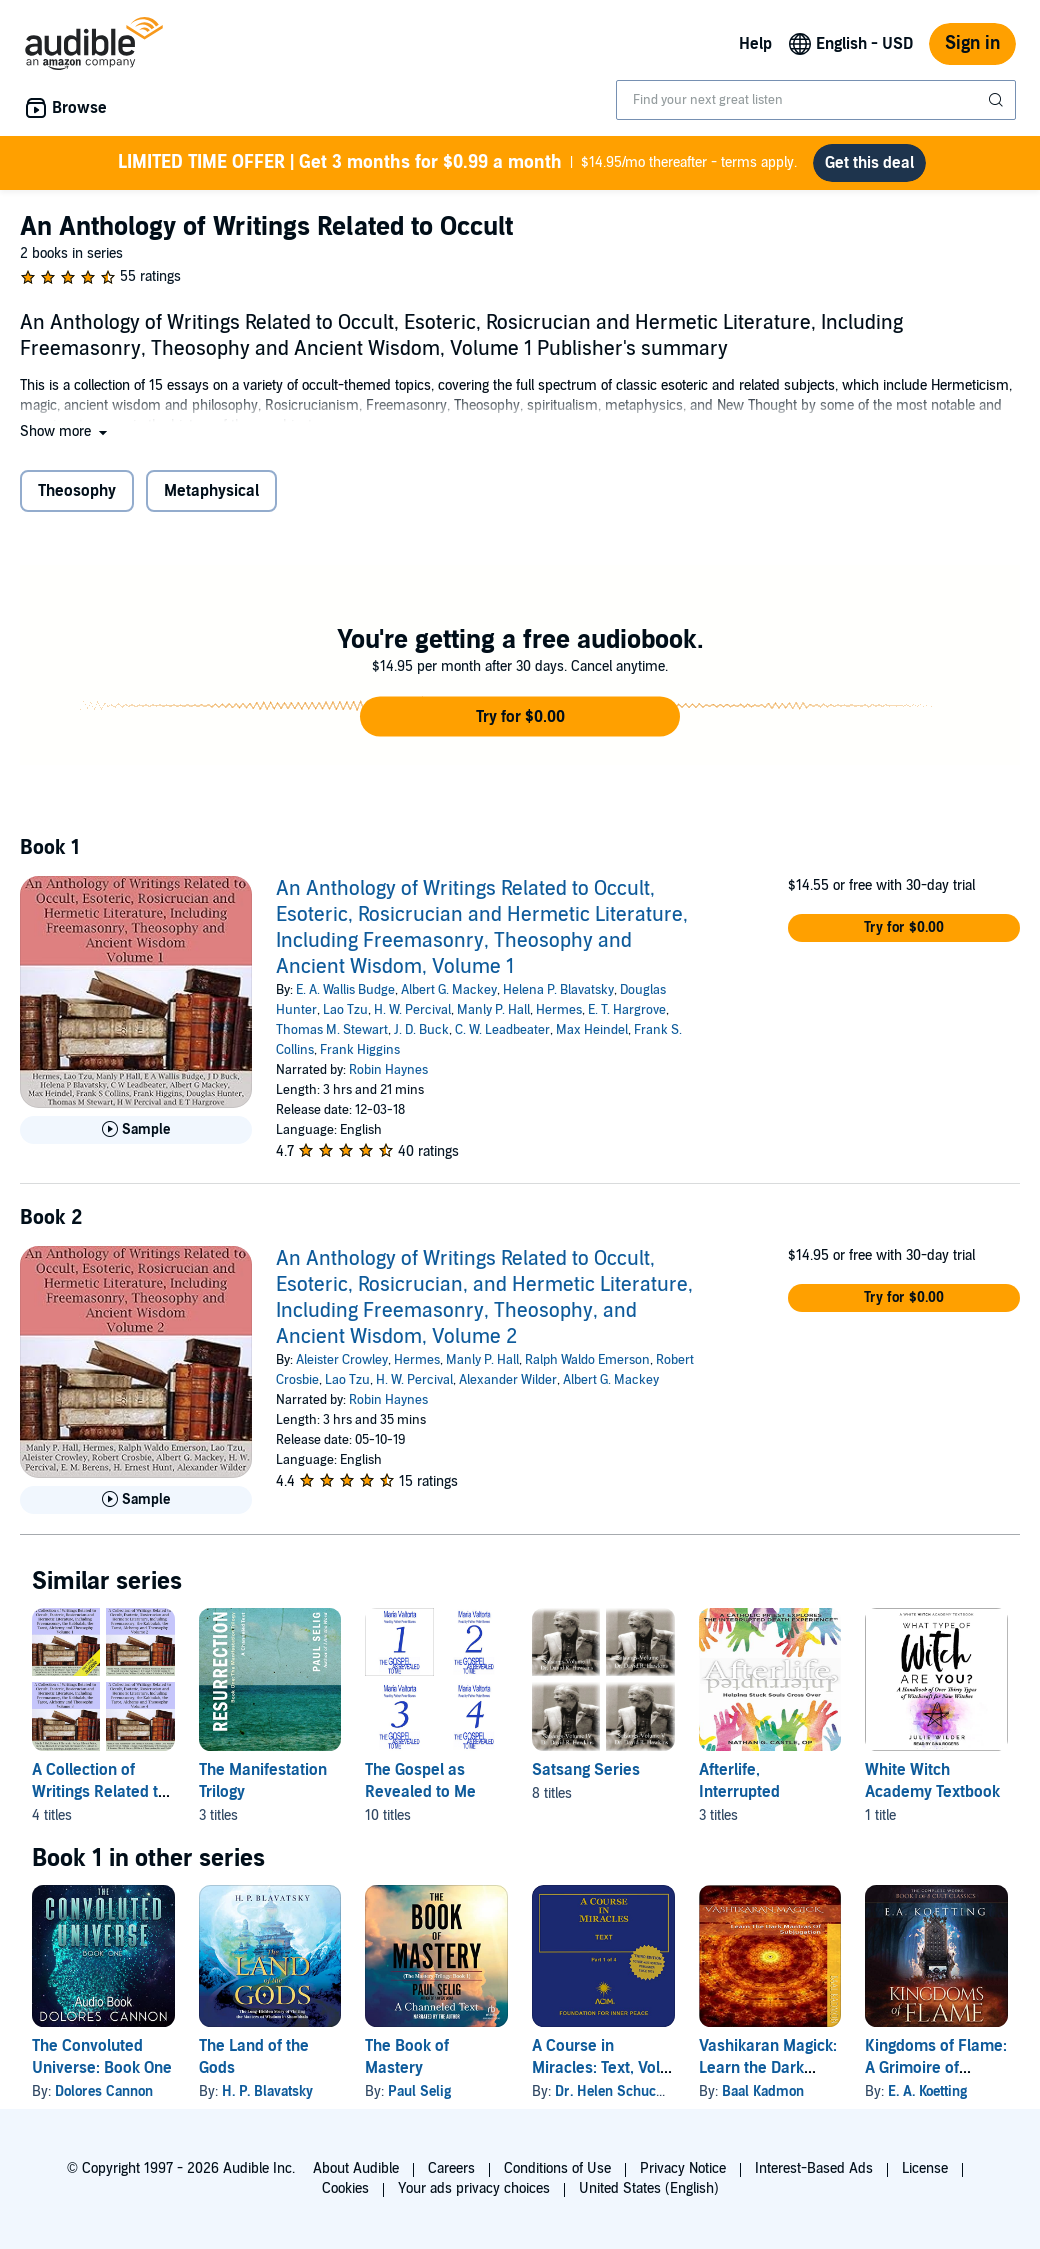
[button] (65, 431)
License (925, 2168)
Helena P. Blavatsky (558, 990)
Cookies (345, 2188)
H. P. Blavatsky (267, 2091)
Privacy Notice (683, 2168)
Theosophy (77, 491)
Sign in (972, 43)
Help (755, 44)
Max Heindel (592, 1030)
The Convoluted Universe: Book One (102, 2057)
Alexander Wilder (508, 1380)
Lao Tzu (345, 1010)
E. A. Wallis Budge (345, 990)
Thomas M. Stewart (332, 1030)
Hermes (559, 1010)
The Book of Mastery (407, 2057)
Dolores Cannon (104, 2091)
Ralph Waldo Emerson (587, 1360)
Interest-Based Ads (814, 2168)
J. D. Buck (421, 1030)
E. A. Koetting (927, 2091)
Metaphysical (211, 491)
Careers (451, 2168)
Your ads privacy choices (474, 2188)
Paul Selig (419, 2091)
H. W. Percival (412, 1010)
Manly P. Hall (493, 1010)
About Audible (356, 2168)
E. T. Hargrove (627, 1010)
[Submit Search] (998, 100)
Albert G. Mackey (449, 990)
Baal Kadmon (763, 2091)
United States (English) (649, 2188)
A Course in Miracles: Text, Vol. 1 (598, 2068)
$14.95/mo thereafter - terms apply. (457, 163)
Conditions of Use (557, 2168)
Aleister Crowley (342, 1360)
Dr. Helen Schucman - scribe (646, 2091)
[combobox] (816, 100)
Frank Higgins (360, 1050)
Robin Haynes (388, 1070)
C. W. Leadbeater (502, 1030)
